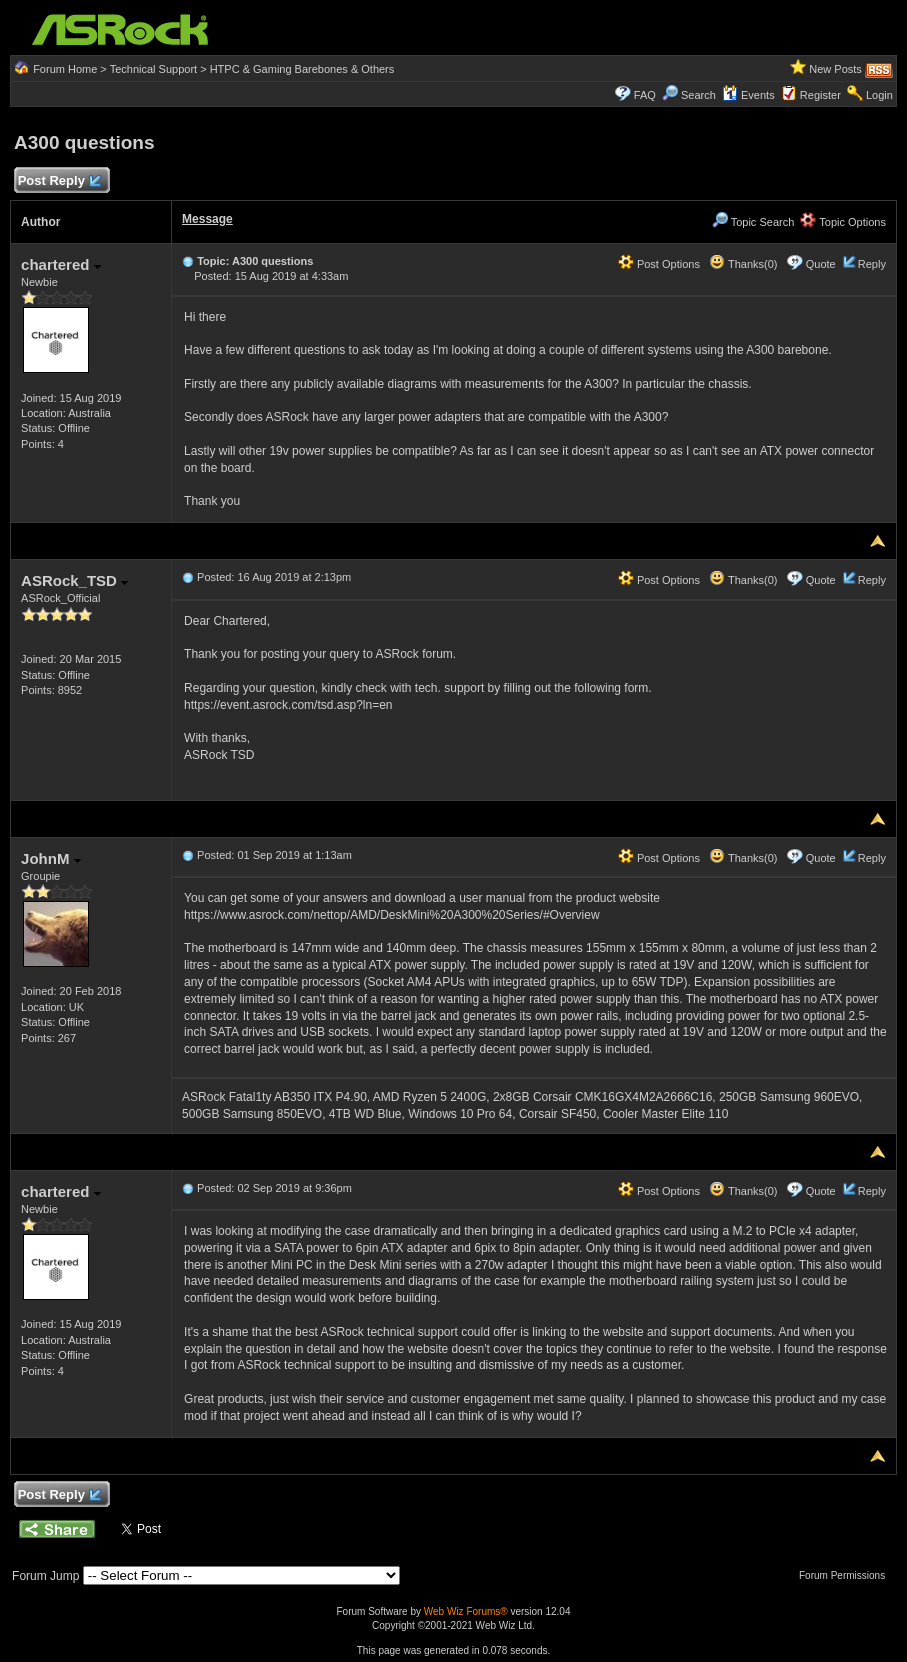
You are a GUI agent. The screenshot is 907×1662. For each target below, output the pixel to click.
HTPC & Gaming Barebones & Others (302, 69)
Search (698, 95)
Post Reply (59, 181)
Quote (821, 264)
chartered (61, 264)
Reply (872, 264)
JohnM (51, 858)
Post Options (659, 264)
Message (207, 219)
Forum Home (65, 69)
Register (820, 95)
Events (748, 95)
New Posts (835, 69)
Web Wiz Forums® (466, 1611)
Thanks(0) (743, 264)
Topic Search (753, 222)
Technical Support (153, 69)
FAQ (645, 95)
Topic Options (843, 222)
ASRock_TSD (74, 580)
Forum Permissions (847, 1575)
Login (879, 95)
